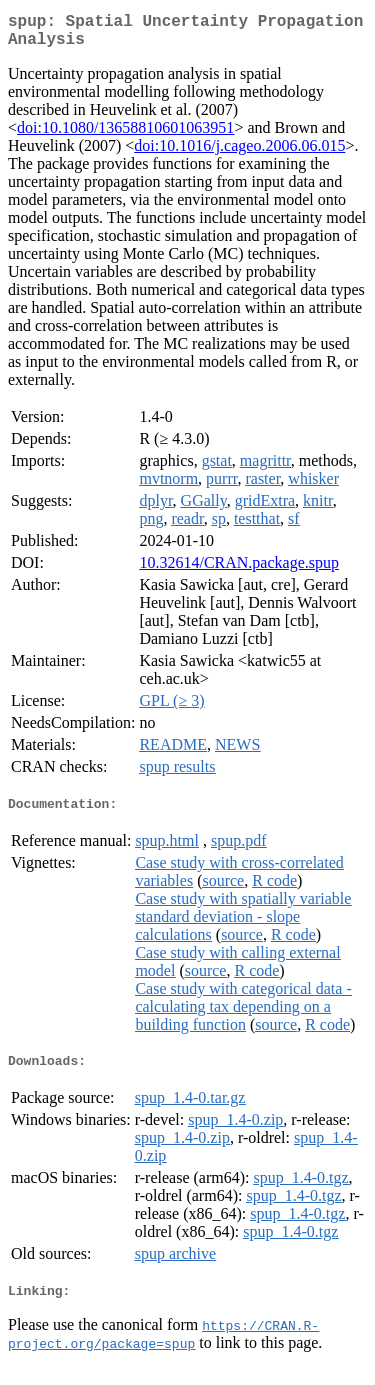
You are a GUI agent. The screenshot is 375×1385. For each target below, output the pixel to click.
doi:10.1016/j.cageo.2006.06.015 (239, 153)
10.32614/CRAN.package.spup (239, 570)
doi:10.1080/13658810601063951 (125, 135)
